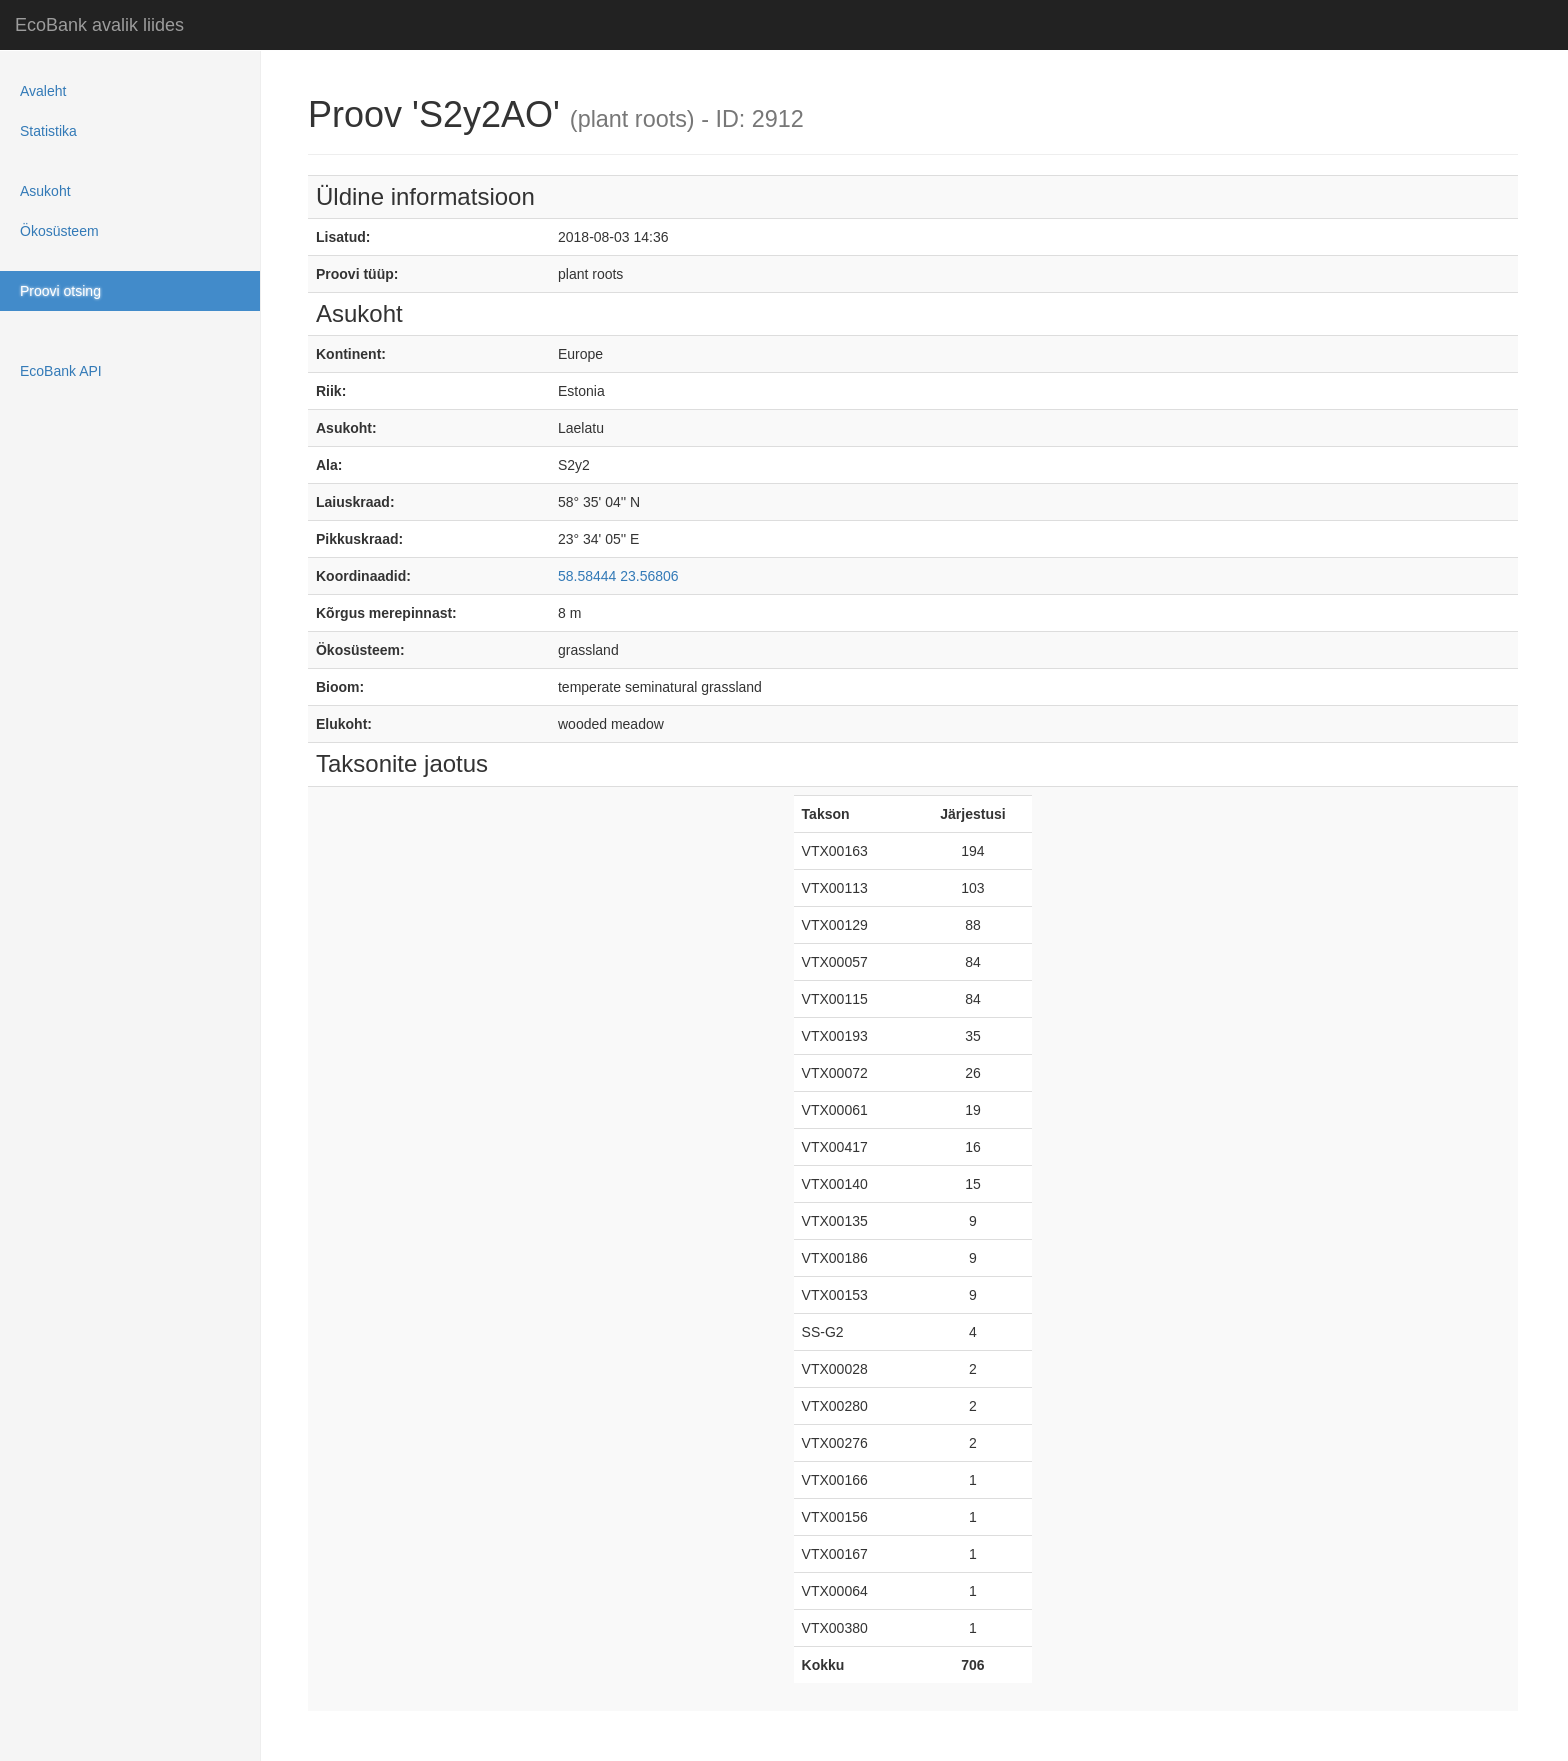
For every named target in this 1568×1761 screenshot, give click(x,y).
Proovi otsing (60, 291)
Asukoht (45, 191)
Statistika (48, 131)
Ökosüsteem (59, 231)
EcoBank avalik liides (99, 25)
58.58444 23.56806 (618, 576)
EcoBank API (61, 371)
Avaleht (43, 91)
